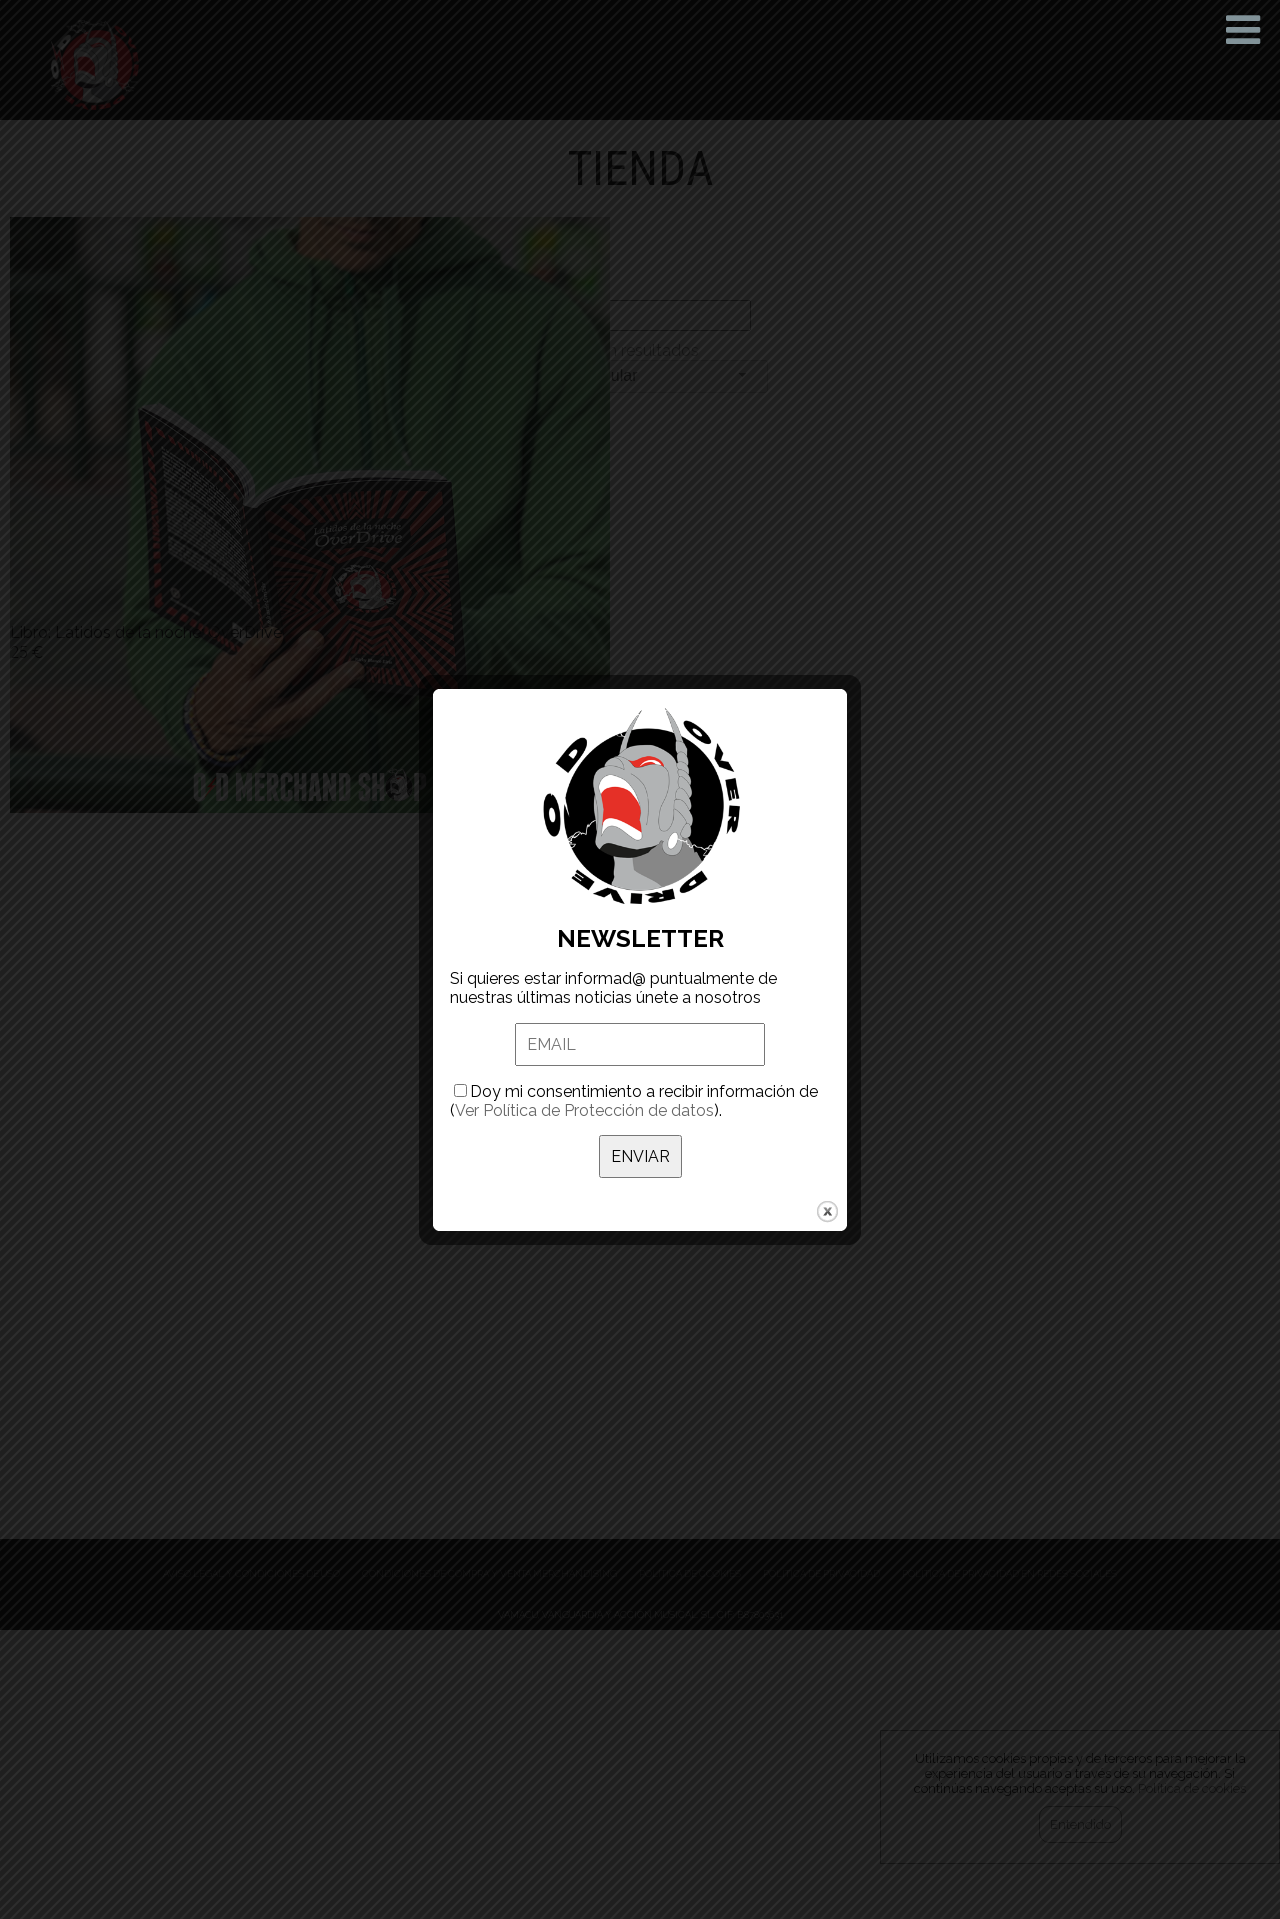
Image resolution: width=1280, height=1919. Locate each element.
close (827, 1211)
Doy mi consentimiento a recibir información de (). (634, 1101)
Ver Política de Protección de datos (584, 1110)
